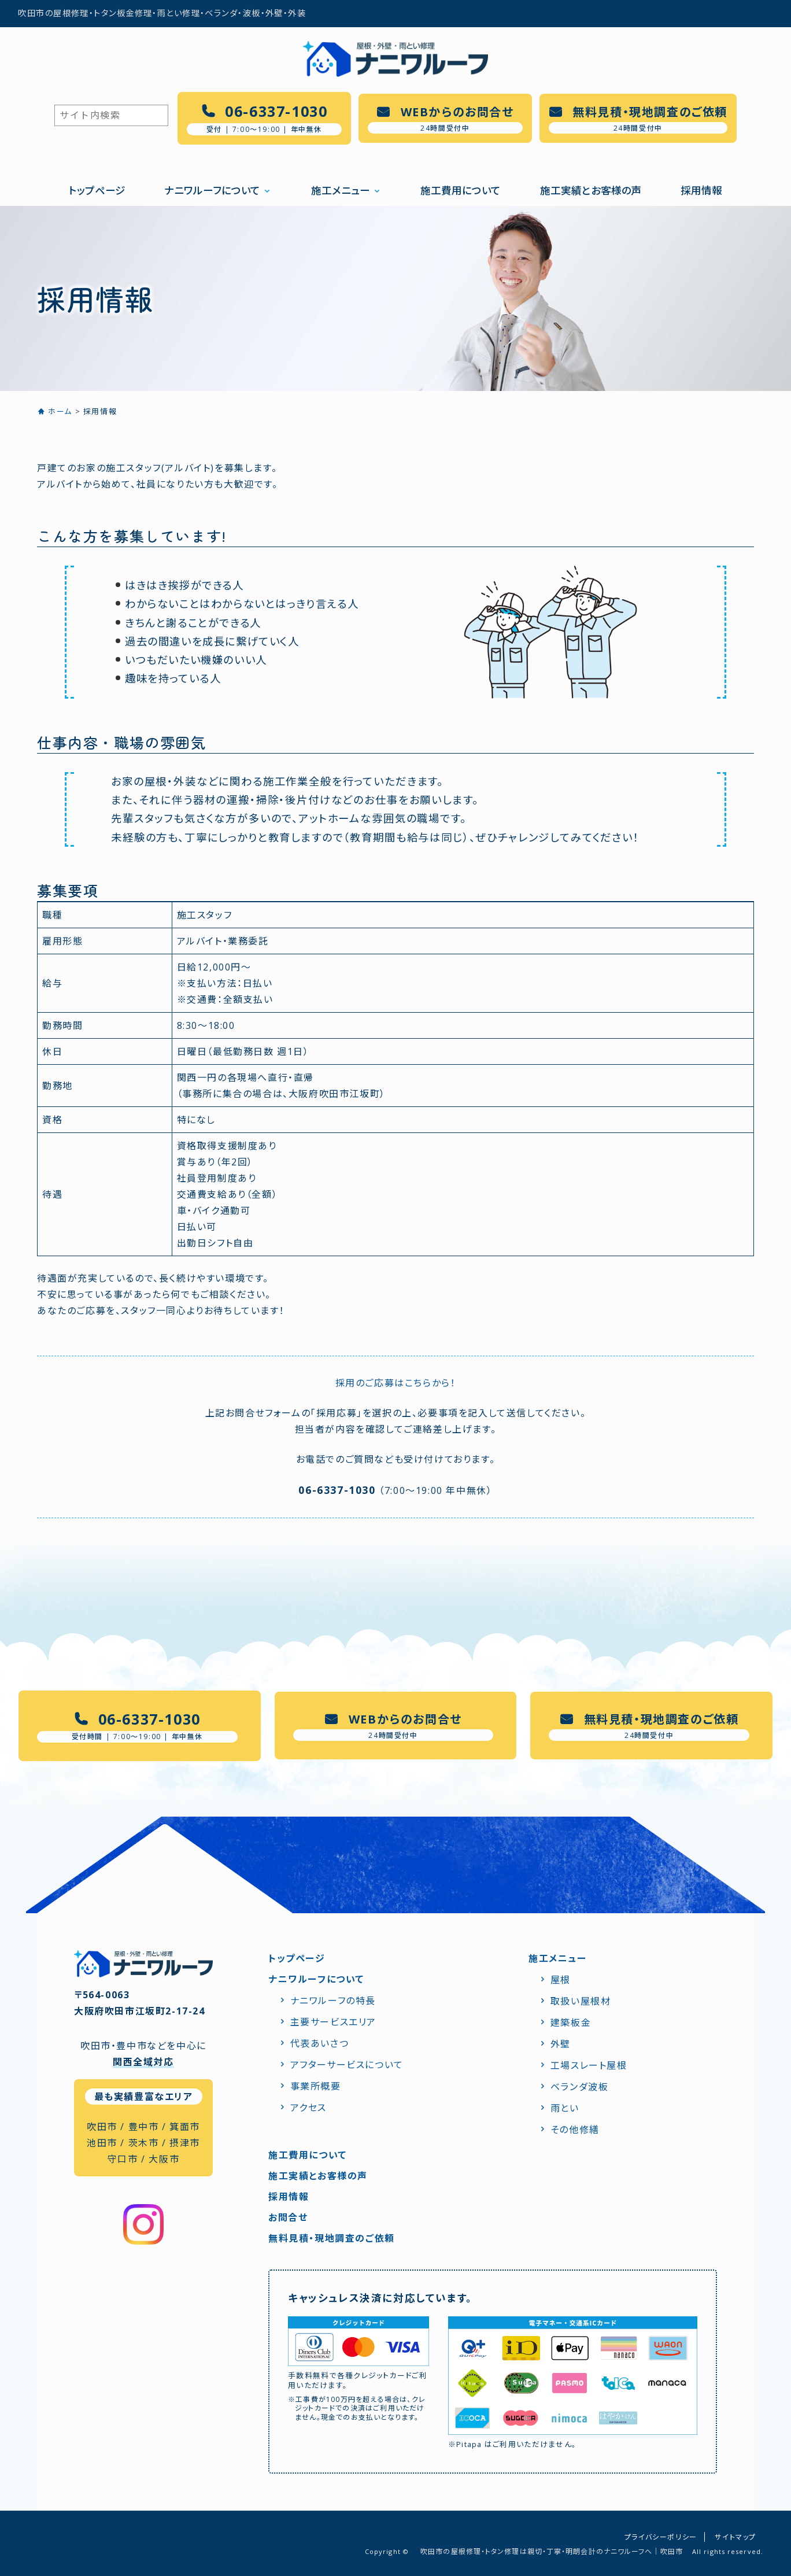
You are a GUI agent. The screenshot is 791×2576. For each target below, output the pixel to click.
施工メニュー (340, 190)
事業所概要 (315, 2086)
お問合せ (288, 2217)
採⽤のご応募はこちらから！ (395, 1382)
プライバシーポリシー (660, 2537)
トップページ (97, 190)
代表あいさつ (319, 2043)
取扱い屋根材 (580, 2001)
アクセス (308, 2107)
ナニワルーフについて (212, 190)
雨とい (564, 2108)
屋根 (560, 1979)
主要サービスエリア (333, 2022)
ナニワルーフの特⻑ (333, 2000)
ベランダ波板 (579, 2086)
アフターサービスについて (347, 2064)
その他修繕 (575, 2129)
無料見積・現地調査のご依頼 (331, 2238)
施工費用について (460, 190)
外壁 (560, 2044)
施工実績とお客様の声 (591, 190)
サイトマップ (735, 2537)
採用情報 (701, 190)
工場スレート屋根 (588, 2065)
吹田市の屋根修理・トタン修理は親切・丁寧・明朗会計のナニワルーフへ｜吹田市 (551, 2551)
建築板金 (570, 2022)
